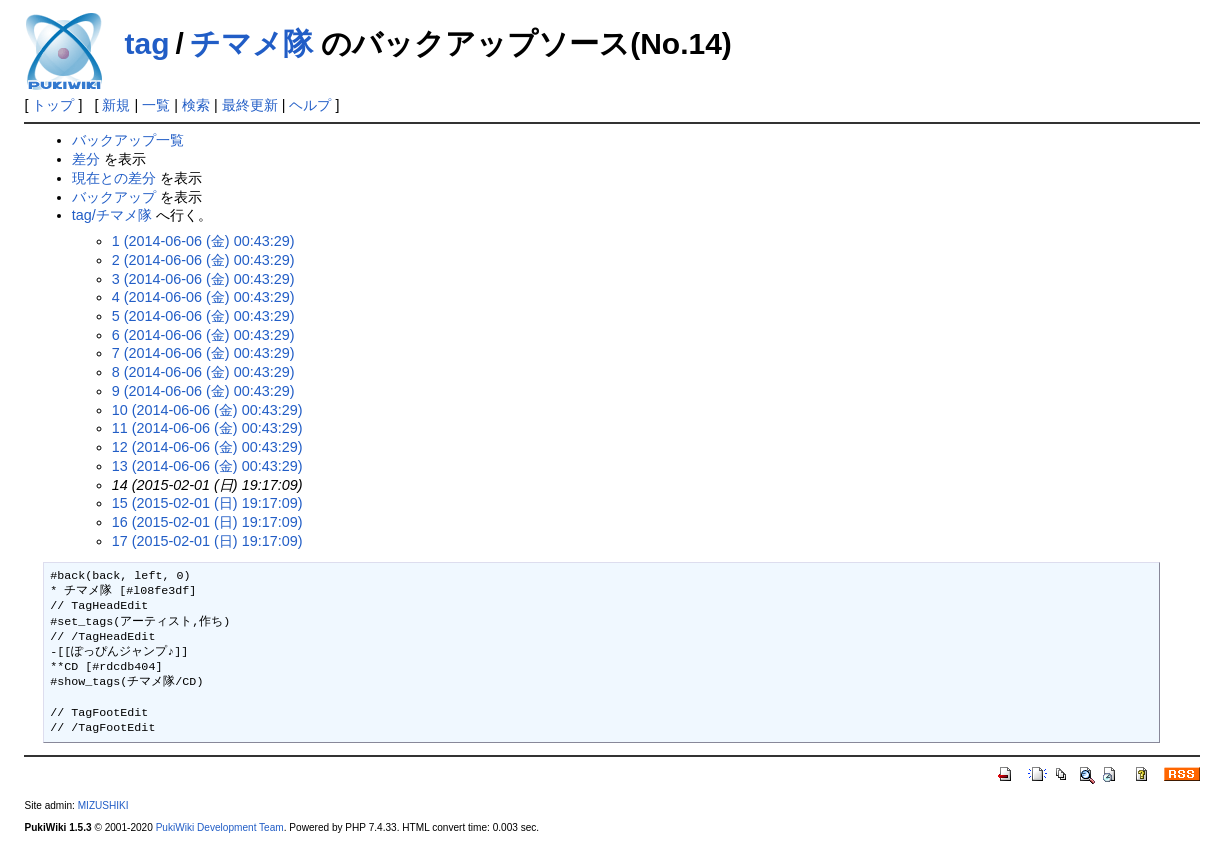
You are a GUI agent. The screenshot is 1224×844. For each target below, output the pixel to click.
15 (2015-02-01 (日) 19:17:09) (207, 503)
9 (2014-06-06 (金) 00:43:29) (203, 391)
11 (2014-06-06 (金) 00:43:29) (207, 428)
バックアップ (114, 197)
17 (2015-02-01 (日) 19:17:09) (207, 541)
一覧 (156, 105)
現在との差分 (114, 178)
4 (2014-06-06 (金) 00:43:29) (203, 297)
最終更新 (250, 105)
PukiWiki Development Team (220, 827)
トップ (53, 105)
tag (146, 43)
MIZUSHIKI (103, 805)
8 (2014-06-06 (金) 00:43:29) (203, 372)
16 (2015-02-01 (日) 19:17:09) (207, 522)
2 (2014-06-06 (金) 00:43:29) (203, 260)
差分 (86, 159)
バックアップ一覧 (128, 140)
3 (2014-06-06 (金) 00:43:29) (203, 279)
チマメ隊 (251, 43)
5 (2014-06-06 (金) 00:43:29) (203, 316)
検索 (196, 105)
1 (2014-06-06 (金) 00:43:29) (203, 241)
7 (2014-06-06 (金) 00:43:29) (203, 353)
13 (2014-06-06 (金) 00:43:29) (207, 466)
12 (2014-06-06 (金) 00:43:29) (207, 447)
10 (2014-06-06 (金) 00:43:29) (207, 410)
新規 (116, 105)
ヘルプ (310, 105)
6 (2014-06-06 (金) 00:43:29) (203, 335)
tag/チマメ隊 (112, 215)
